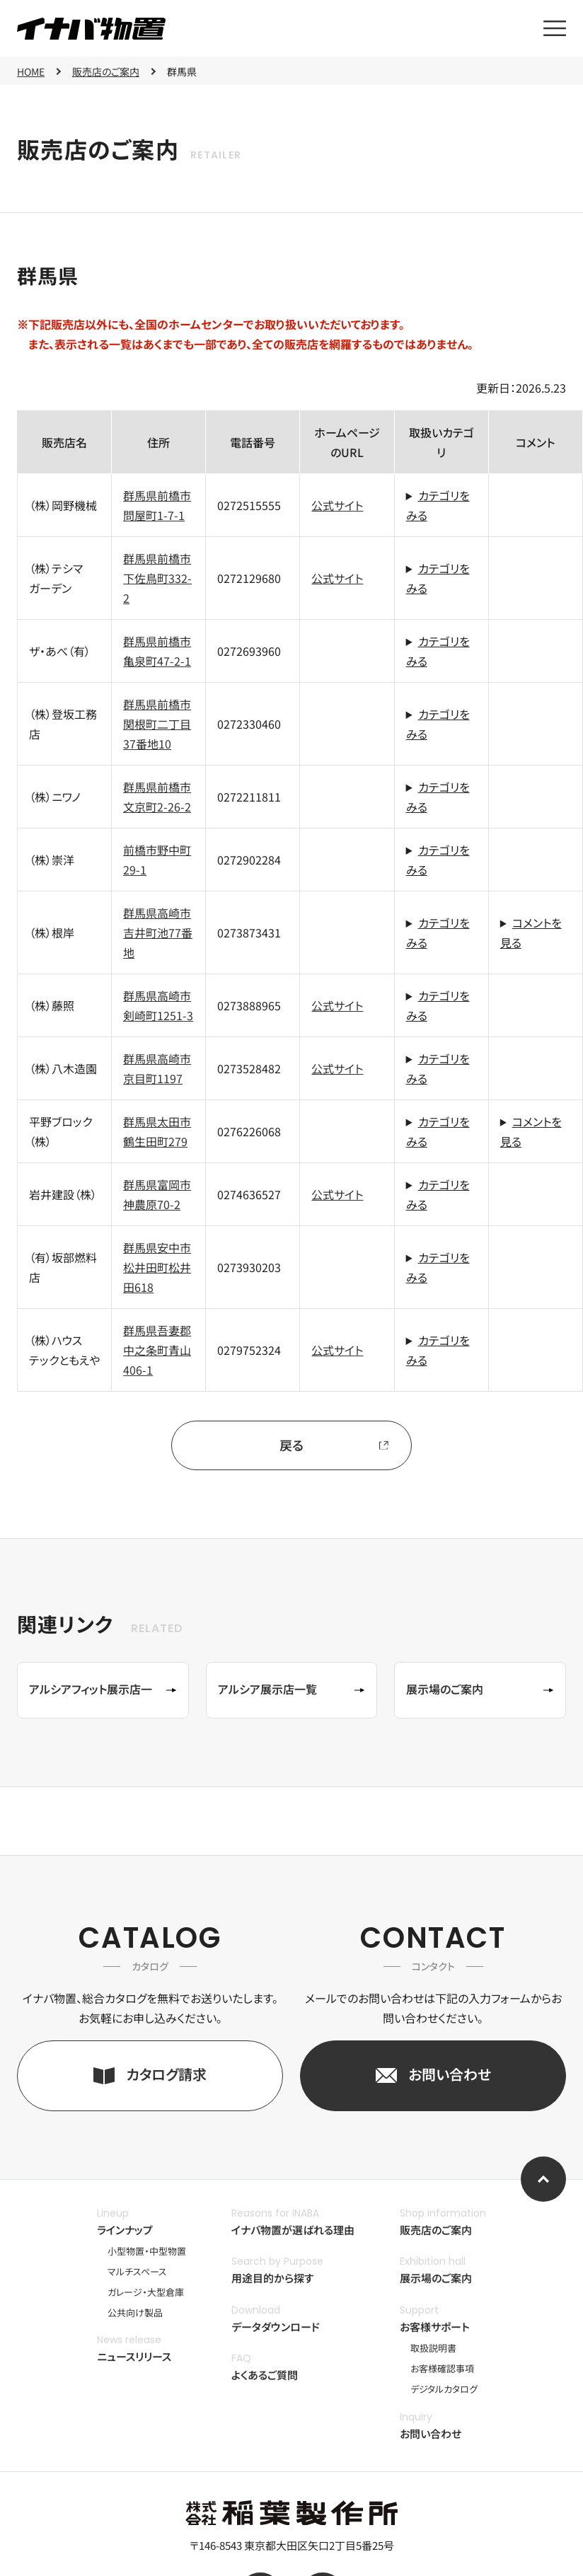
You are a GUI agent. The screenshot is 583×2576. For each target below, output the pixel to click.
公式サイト (337, 505)
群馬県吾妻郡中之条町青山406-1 (157, 1350)
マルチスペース (137, 2271)
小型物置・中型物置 (147, 2251)
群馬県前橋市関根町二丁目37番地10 (157, 723)
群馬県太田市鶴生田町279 (157, 1131)
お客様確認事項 (442, 2368)
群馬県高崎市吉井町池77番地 (157, 932)
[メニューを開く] (554, 28)
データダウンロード (275, 2326)
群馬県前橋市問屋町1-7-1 (157, 505)
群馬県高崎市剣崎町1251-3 (158, 1005)
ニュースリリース (134, 2356)
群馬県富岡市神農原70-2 (157, 1194)
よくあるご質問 (264, 2374)
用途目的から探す (272, 2277)
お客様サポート (435, 2326)
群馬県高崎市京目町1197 (157, 1068)
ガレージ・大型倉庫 (146, 2292)
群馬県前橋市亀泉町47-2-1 (157, 651)
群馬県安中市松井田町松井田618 (157, 1267)
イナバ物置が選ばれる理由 (292, 2229)
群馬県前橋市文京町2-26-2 (157, 796)
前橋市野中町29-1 (157, 859)
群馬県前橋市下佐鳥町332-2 (157, 578)
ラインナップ (125, 2229)
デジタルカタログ (444, 2389)
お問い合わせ (430, 2433)
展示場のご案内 (436, 2277)
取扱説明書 (433, 2348)
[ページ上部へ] (543, 2179)
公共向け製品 (135, 2312)
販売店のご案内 (436, 2229)
